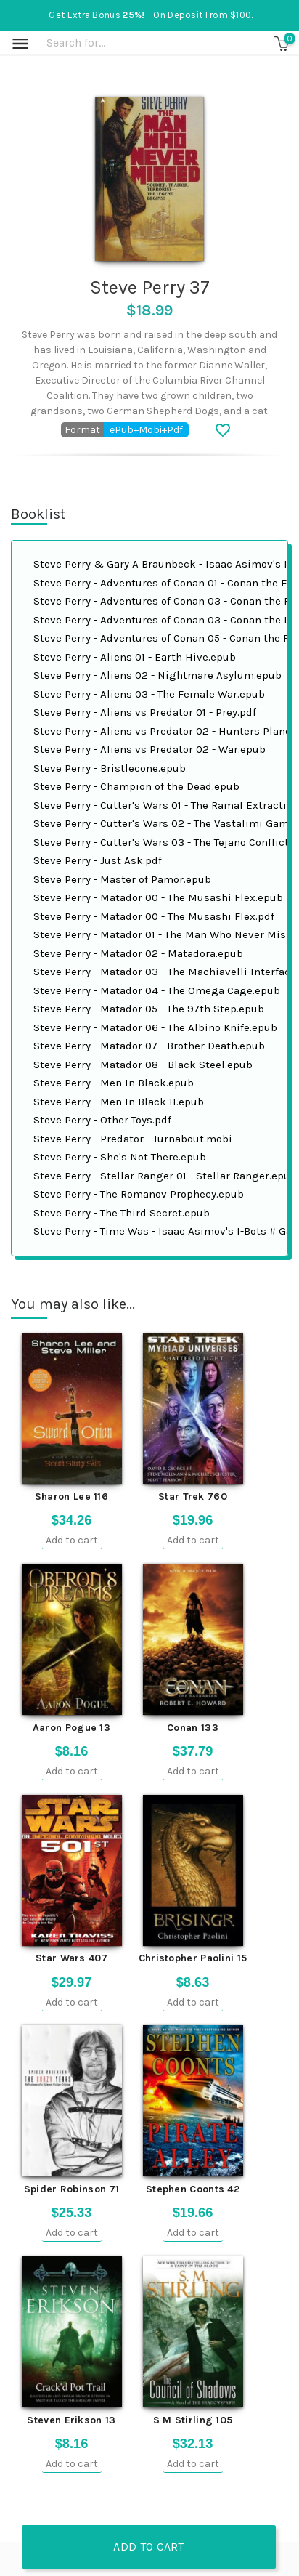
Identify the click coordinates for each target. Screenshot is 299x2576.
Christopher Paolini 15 (193, 1958)
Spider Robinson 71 (71, 2189)
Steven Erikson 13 (71, 2420)
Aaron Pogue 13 (71, 1727)
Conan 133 (192, 1727)
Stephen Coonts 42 (192, 2189)
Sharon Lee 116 (71, 1496)
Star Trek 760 (192, 1496)
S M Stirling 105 (193, 2420)
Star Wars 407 (71, 1958)
